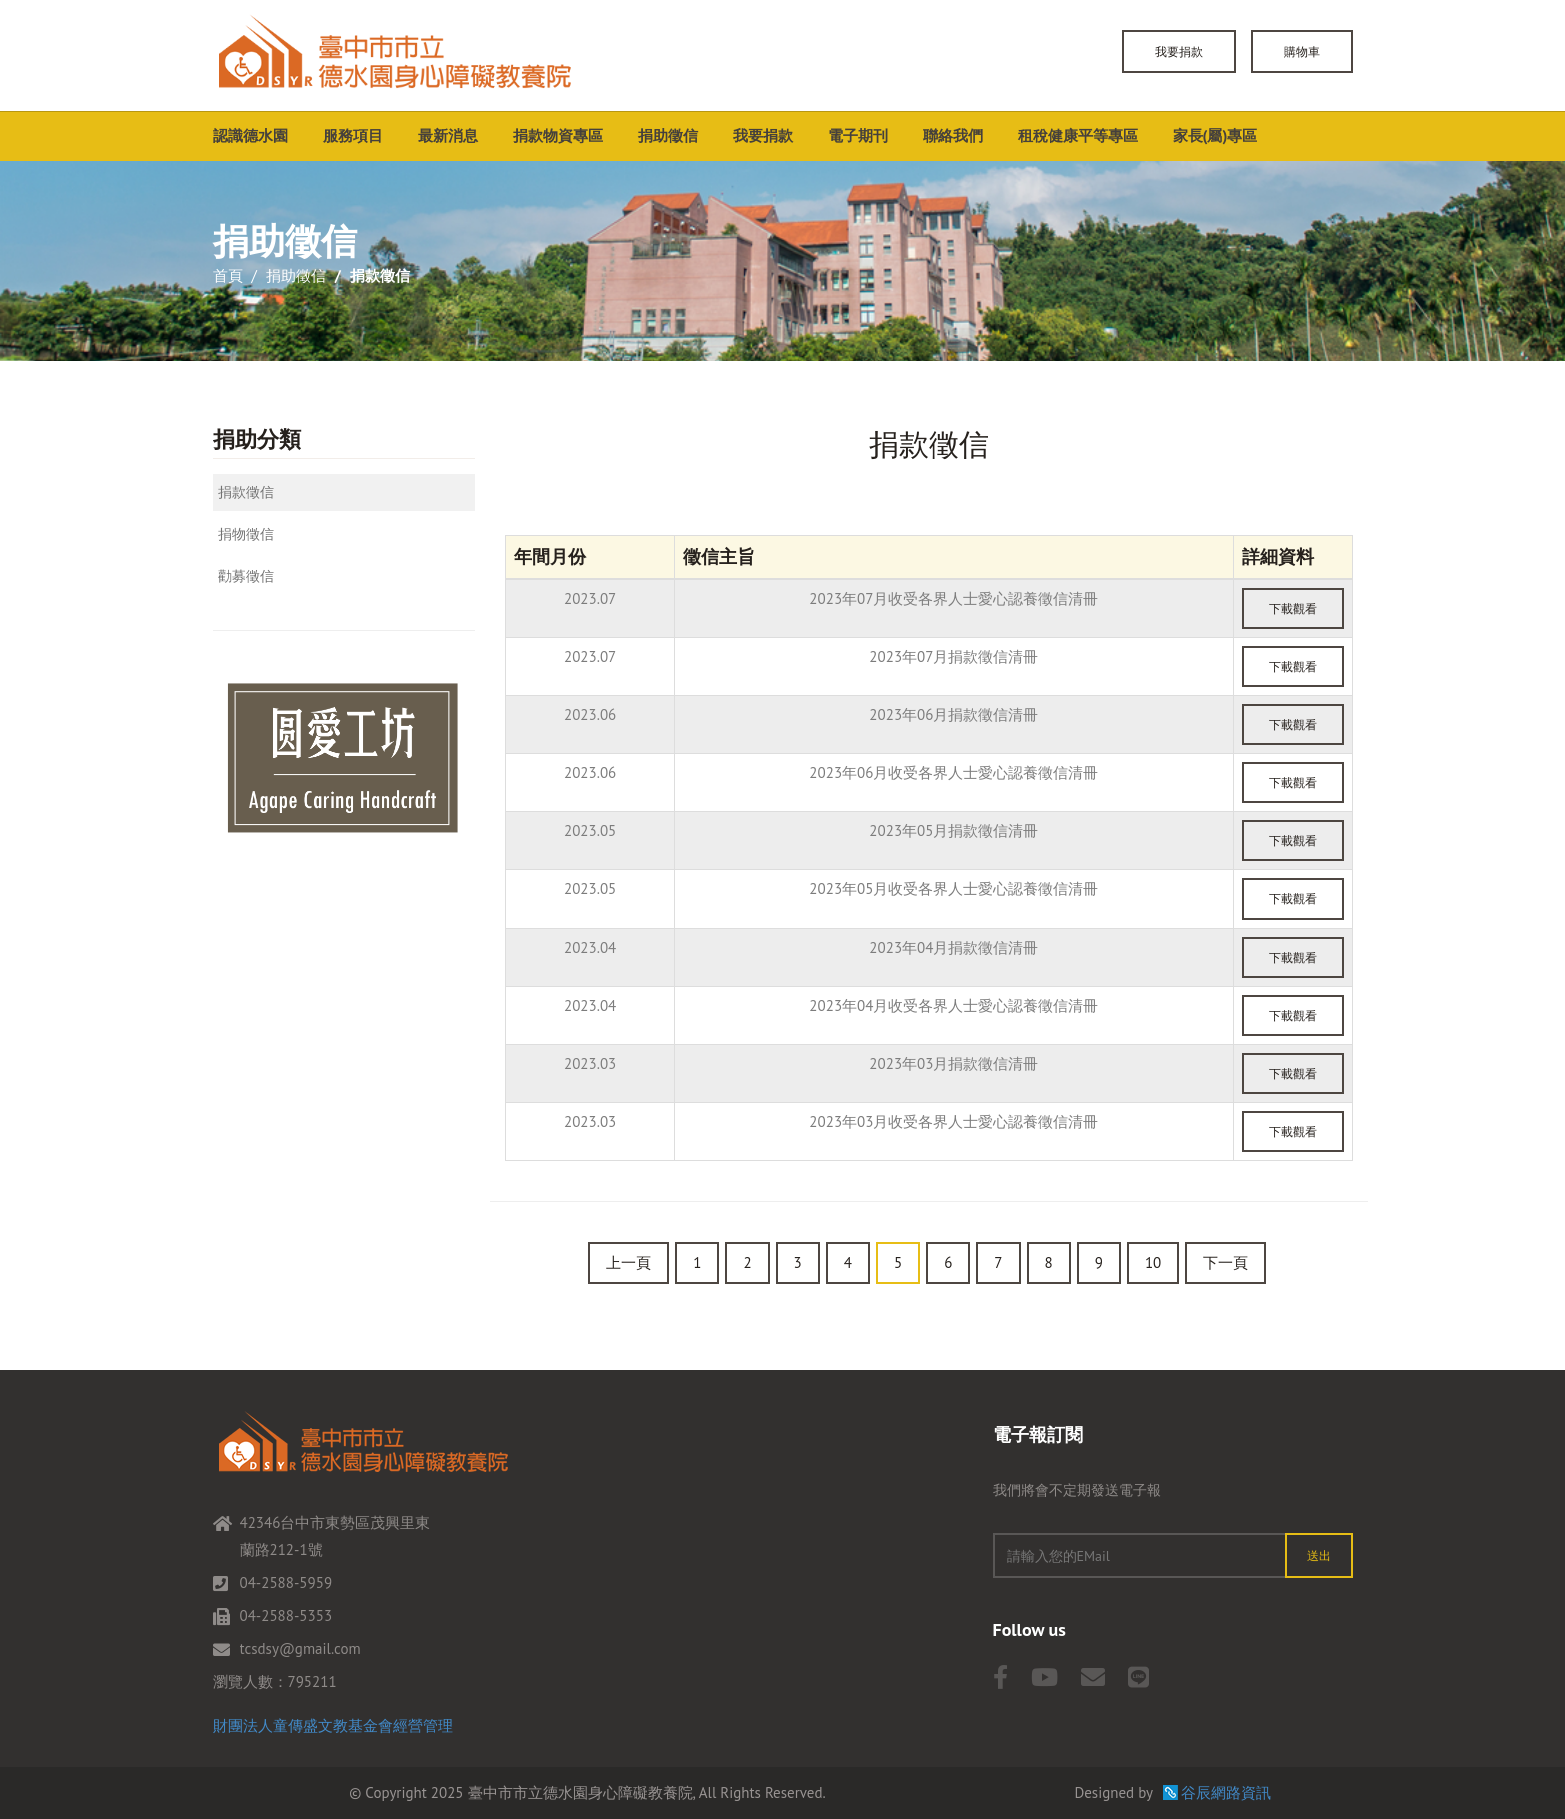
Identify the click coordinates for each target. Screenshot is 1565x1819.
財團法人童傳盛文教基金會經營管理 (333, 1725)
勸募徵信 (246, 576)
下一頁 (1225, 1262)
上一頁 (628, 1262)
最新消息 (448, 135)
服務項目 (353, 135)
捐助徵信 (668, 135)
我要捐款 (1179, 51)
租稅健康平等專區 (1078, 135)
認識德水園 (250, 135)
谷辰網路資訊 (1226, 1792)
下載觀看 (1293, 608)
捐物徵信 (246, 534)
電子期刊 (858, 135)
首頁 (228, 275)
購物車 (1302, 51)
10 (1153, 1262)
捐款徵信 (246, 492)
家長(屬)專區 (1215, 135)
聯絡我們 (953, 135)
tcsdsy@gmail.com (300, 1648)
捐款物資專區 (558, 135)
